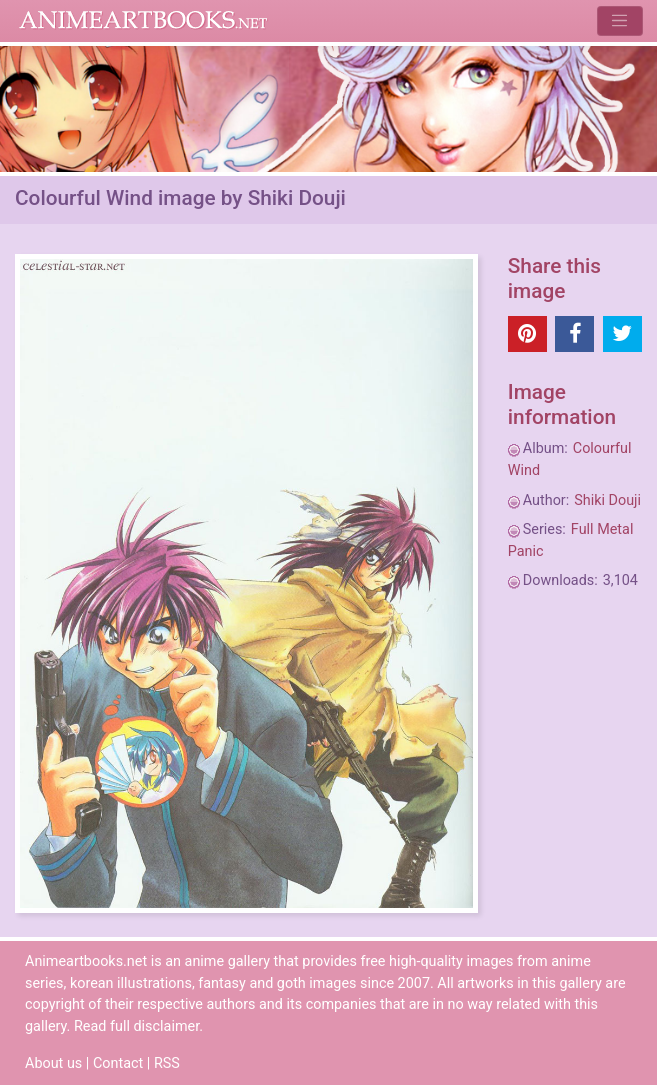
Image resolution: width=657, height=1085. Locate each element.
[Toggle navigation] (619, 20)
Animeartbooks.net (143, 21)
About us (53, 1063)
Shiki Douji (607, 500)
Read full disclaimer (136, 1026)
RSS (167, 1063)
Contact (118, 1063)
